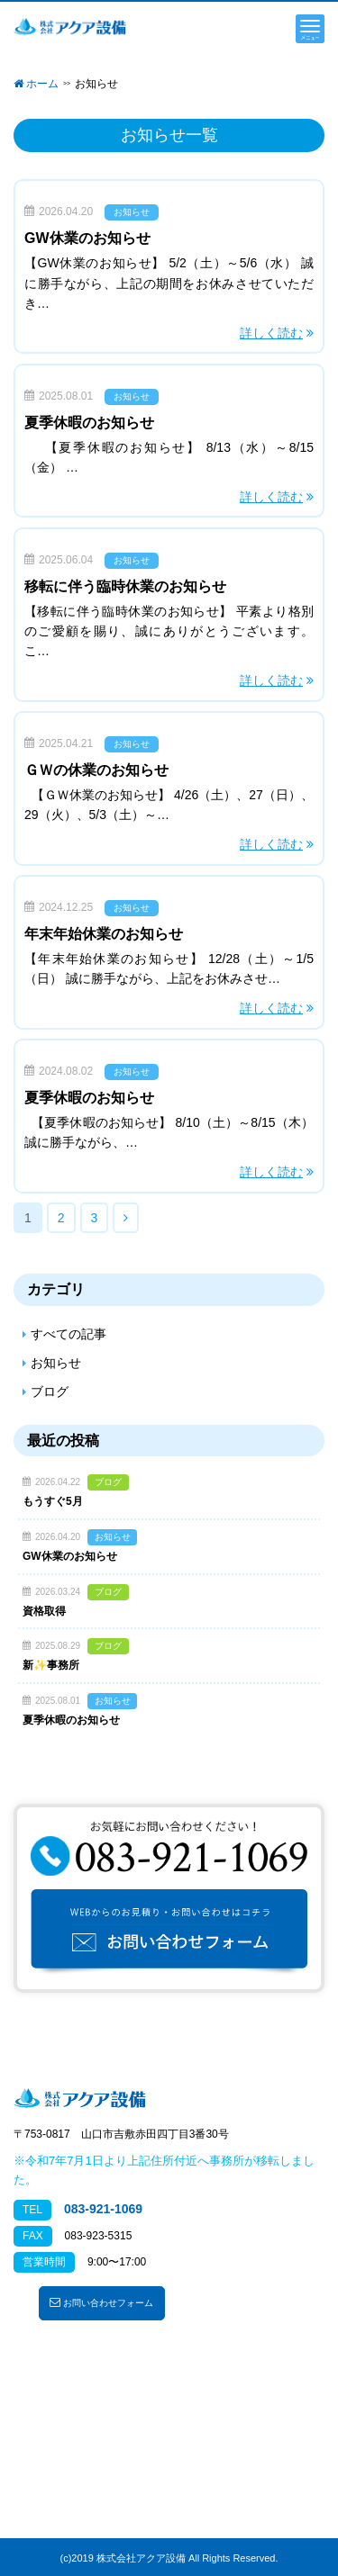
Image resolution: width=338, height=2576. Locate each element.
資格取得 (44, 1611)
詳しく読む (271, 333)
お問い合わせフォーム (101, 2302)
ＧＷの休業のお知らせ (96, 770)
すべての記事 (68, 1334)
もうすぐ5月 (53, 1501)
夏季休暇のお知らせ (89, 422)
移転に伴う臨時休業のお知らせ (125, 586)
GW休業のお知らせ (87, 238)
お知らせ (132, 212)
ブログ (50, 1391)
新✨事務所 (51, 1665)
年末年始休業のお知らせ (103, 933)
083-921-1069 (103, 2209)
